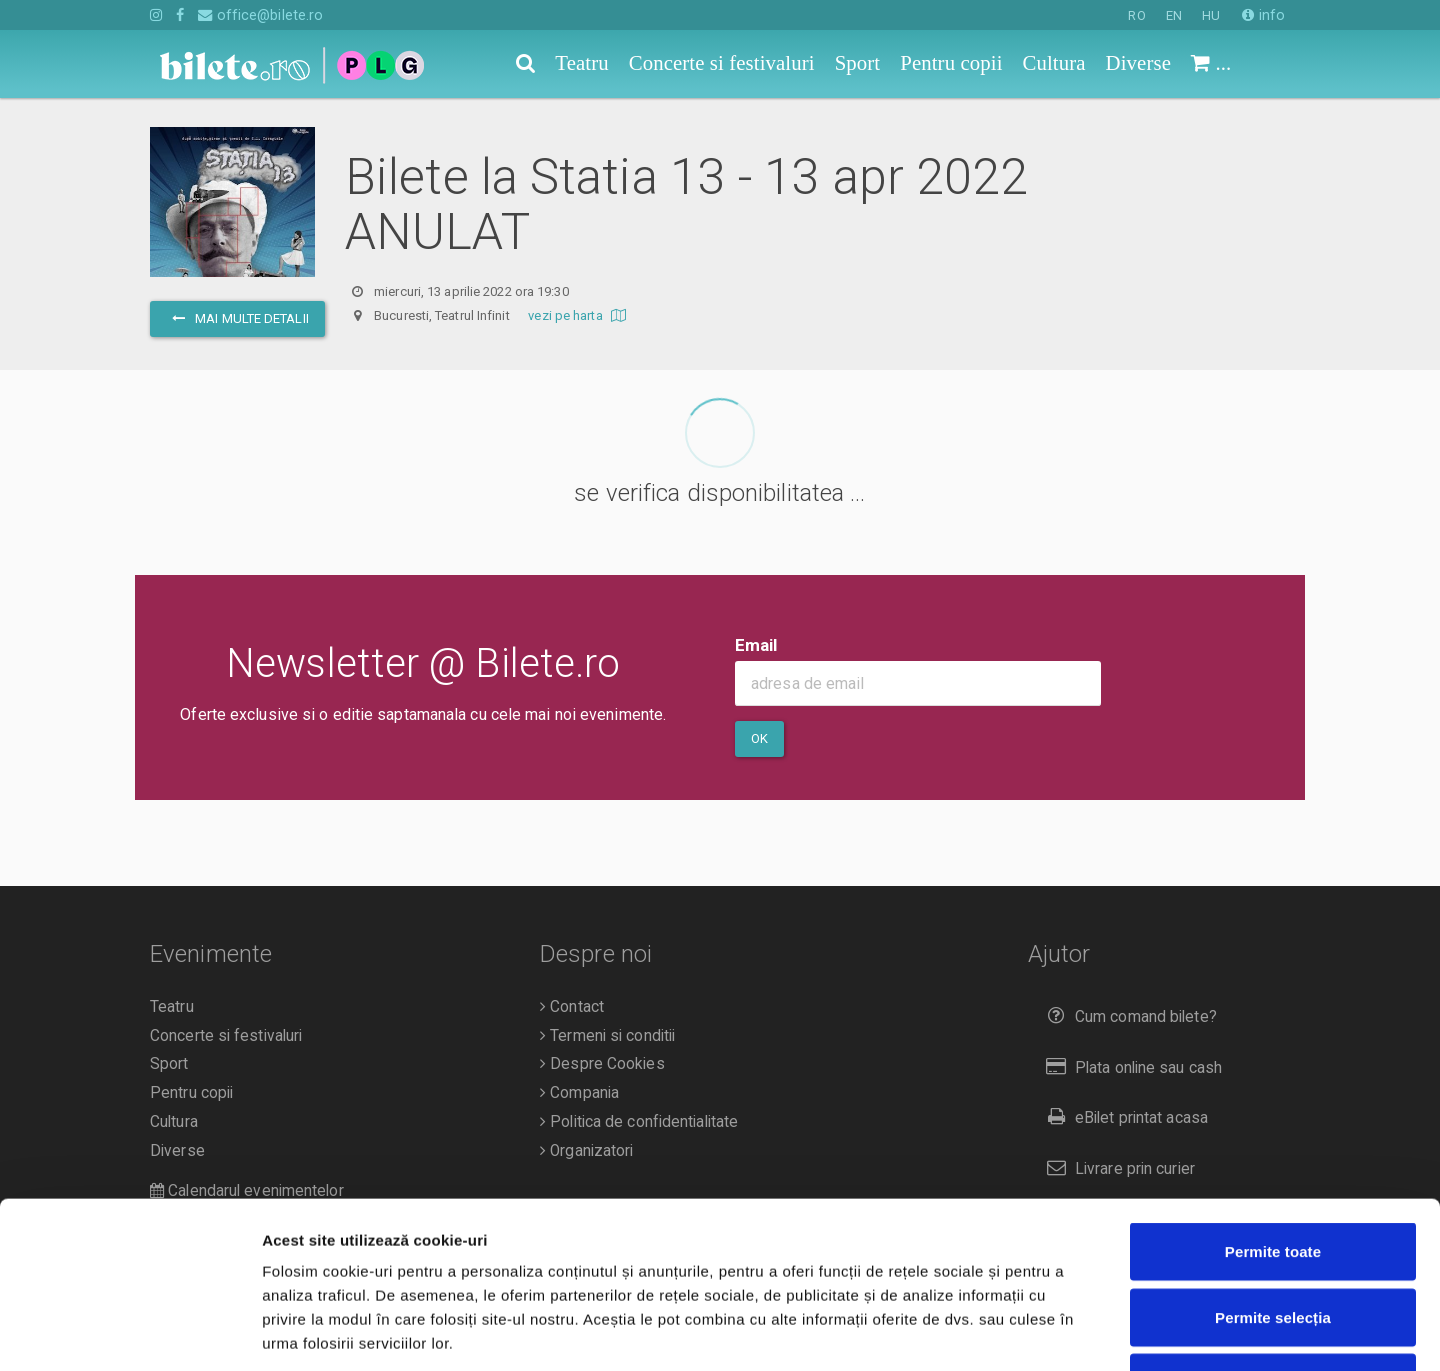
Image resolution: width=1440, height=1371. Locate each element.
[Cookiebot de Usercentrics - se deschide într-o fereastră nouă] (129, 1332)
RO (1136, 15)
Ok (759, 738)
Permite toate (1273, 1108)
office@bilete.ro (260, 15)
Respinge (1273, 1239)
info (1263, 15)
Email (756, 645)
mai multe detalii (237, 318)
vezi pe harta (579, 315)
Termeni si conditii (607, 1036)
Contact (572, 1007)
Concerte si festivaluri (226, 1036)
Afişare (1000, 1331)
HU (1211, 15)
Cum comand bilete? (1127, 1016)
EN (1174, 15)
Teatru (172, 1007)
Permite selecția (1273, 1174)
